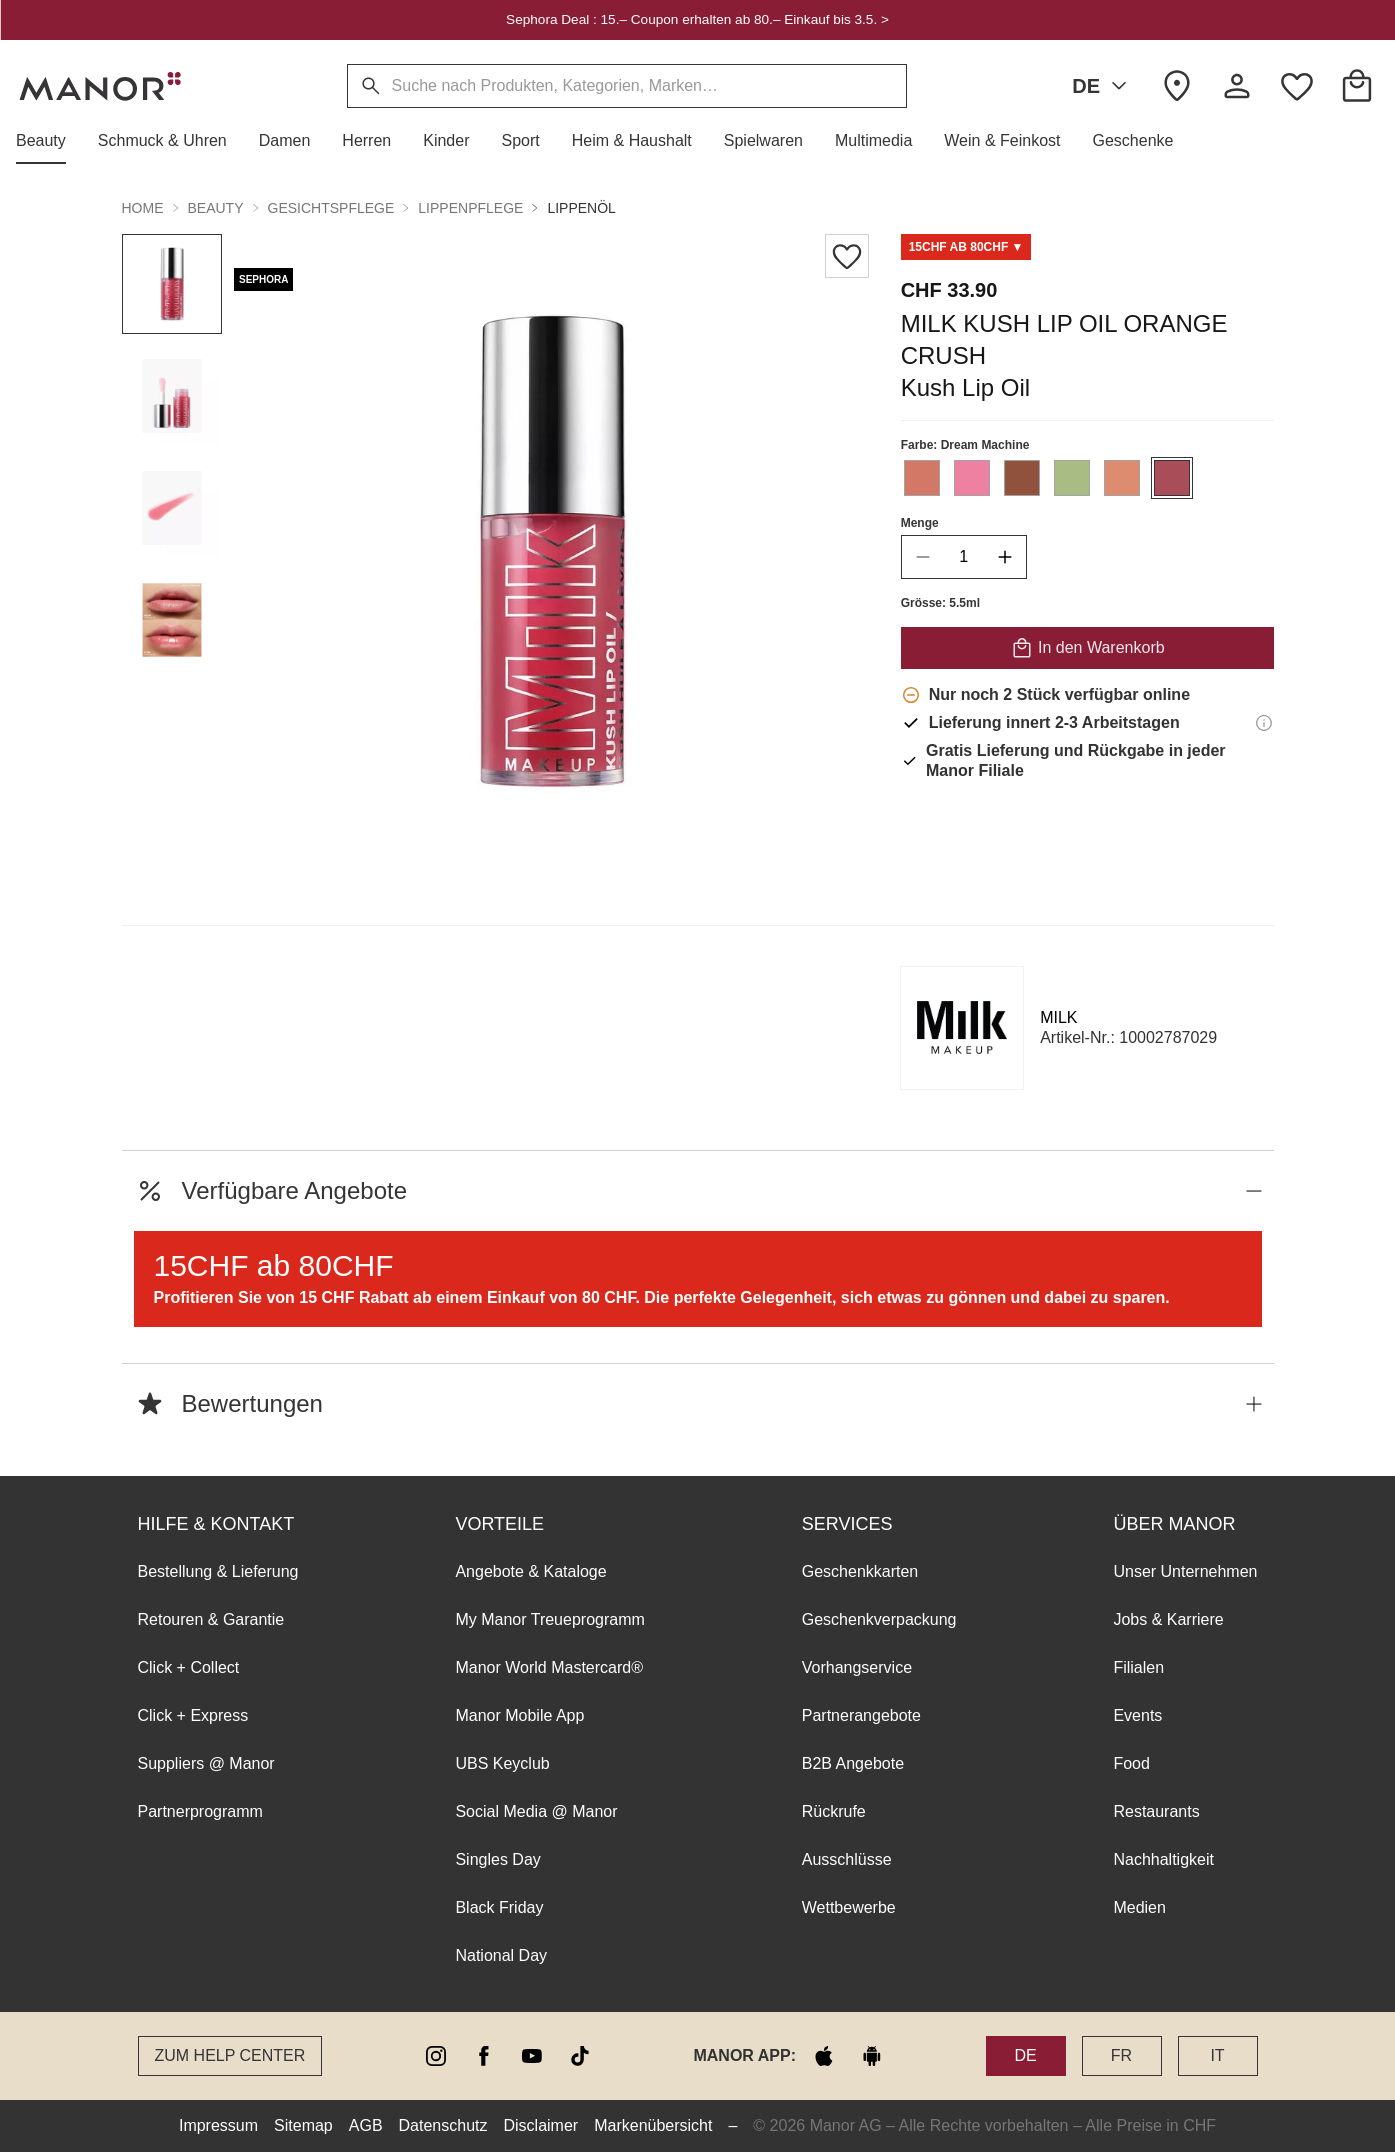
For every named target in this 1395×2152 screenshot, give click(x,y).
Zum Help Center (230, 2055)
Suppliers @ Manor (206, 1763)
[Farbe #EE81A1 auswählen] (971, 478)
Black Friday (499, 1907)
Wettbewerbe (849, 1907)
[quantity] (963, 557)
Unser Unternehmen (1185, 1571)
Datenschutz (443, 2125)
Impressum (218, 2125)
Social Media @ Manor (536, 1811)
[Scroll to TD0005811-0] (965, 247)
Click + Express (193, 1715)
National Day (501, 1955)
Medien (1139, 1907)
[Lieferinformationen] (1264, 723)
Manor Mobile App (519, 1715)
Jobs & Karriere (1168, 1619)
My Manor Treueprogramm (549, 1619)
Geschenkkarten (860, 1571)
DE (1103, 86)
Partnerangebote (861, 1715)
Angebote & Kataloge (530, 1571)
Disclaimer (541, 2125)
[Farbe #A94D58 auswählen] (1171, 478)
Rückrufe (834, 1811)
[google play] (872, 2056)
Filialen (1138, 1667)
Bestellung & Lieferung (218, 1571)
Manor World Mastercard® (549, 1667)
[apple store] (824, 2056)
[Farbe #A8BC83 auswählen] (1071, 478)
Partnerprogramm (200, 1811)
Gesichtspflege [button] (331, 208)
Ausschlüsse (847, 1859)
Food (1131, 1763)
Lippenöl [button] (581, 208)
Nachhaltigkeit (1163, 1859)
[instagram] (436, 2056)
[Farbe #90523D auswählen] (1021, 478)
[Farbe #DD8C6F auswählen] (1121, 478)
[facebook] (484, 2056)
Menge (919, 523)
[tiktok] (580, 2056)
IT (1217, 2055)
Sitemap (303, 2125)
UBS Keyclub (502, 1763)
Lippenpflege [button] (470, 208)
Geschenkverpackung (879, 1619)
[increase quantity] (1004, 557)
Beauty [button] (216, 208)
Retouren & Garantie (211, 1619)
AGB (366, 2125)
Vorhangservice (857, 1667)
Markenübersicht (653, 2125)
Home (143, 208)
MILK (1058, 1017)
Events (1137, 1715)
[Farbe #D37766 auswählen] (921, 478)
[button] (49, 141)
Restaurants (1156, 1811)
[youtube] (532, 2056)
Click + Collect (189, 1667)
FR (1121, 2055)
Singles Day (497, 1859)
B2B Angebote (853, 1763)
